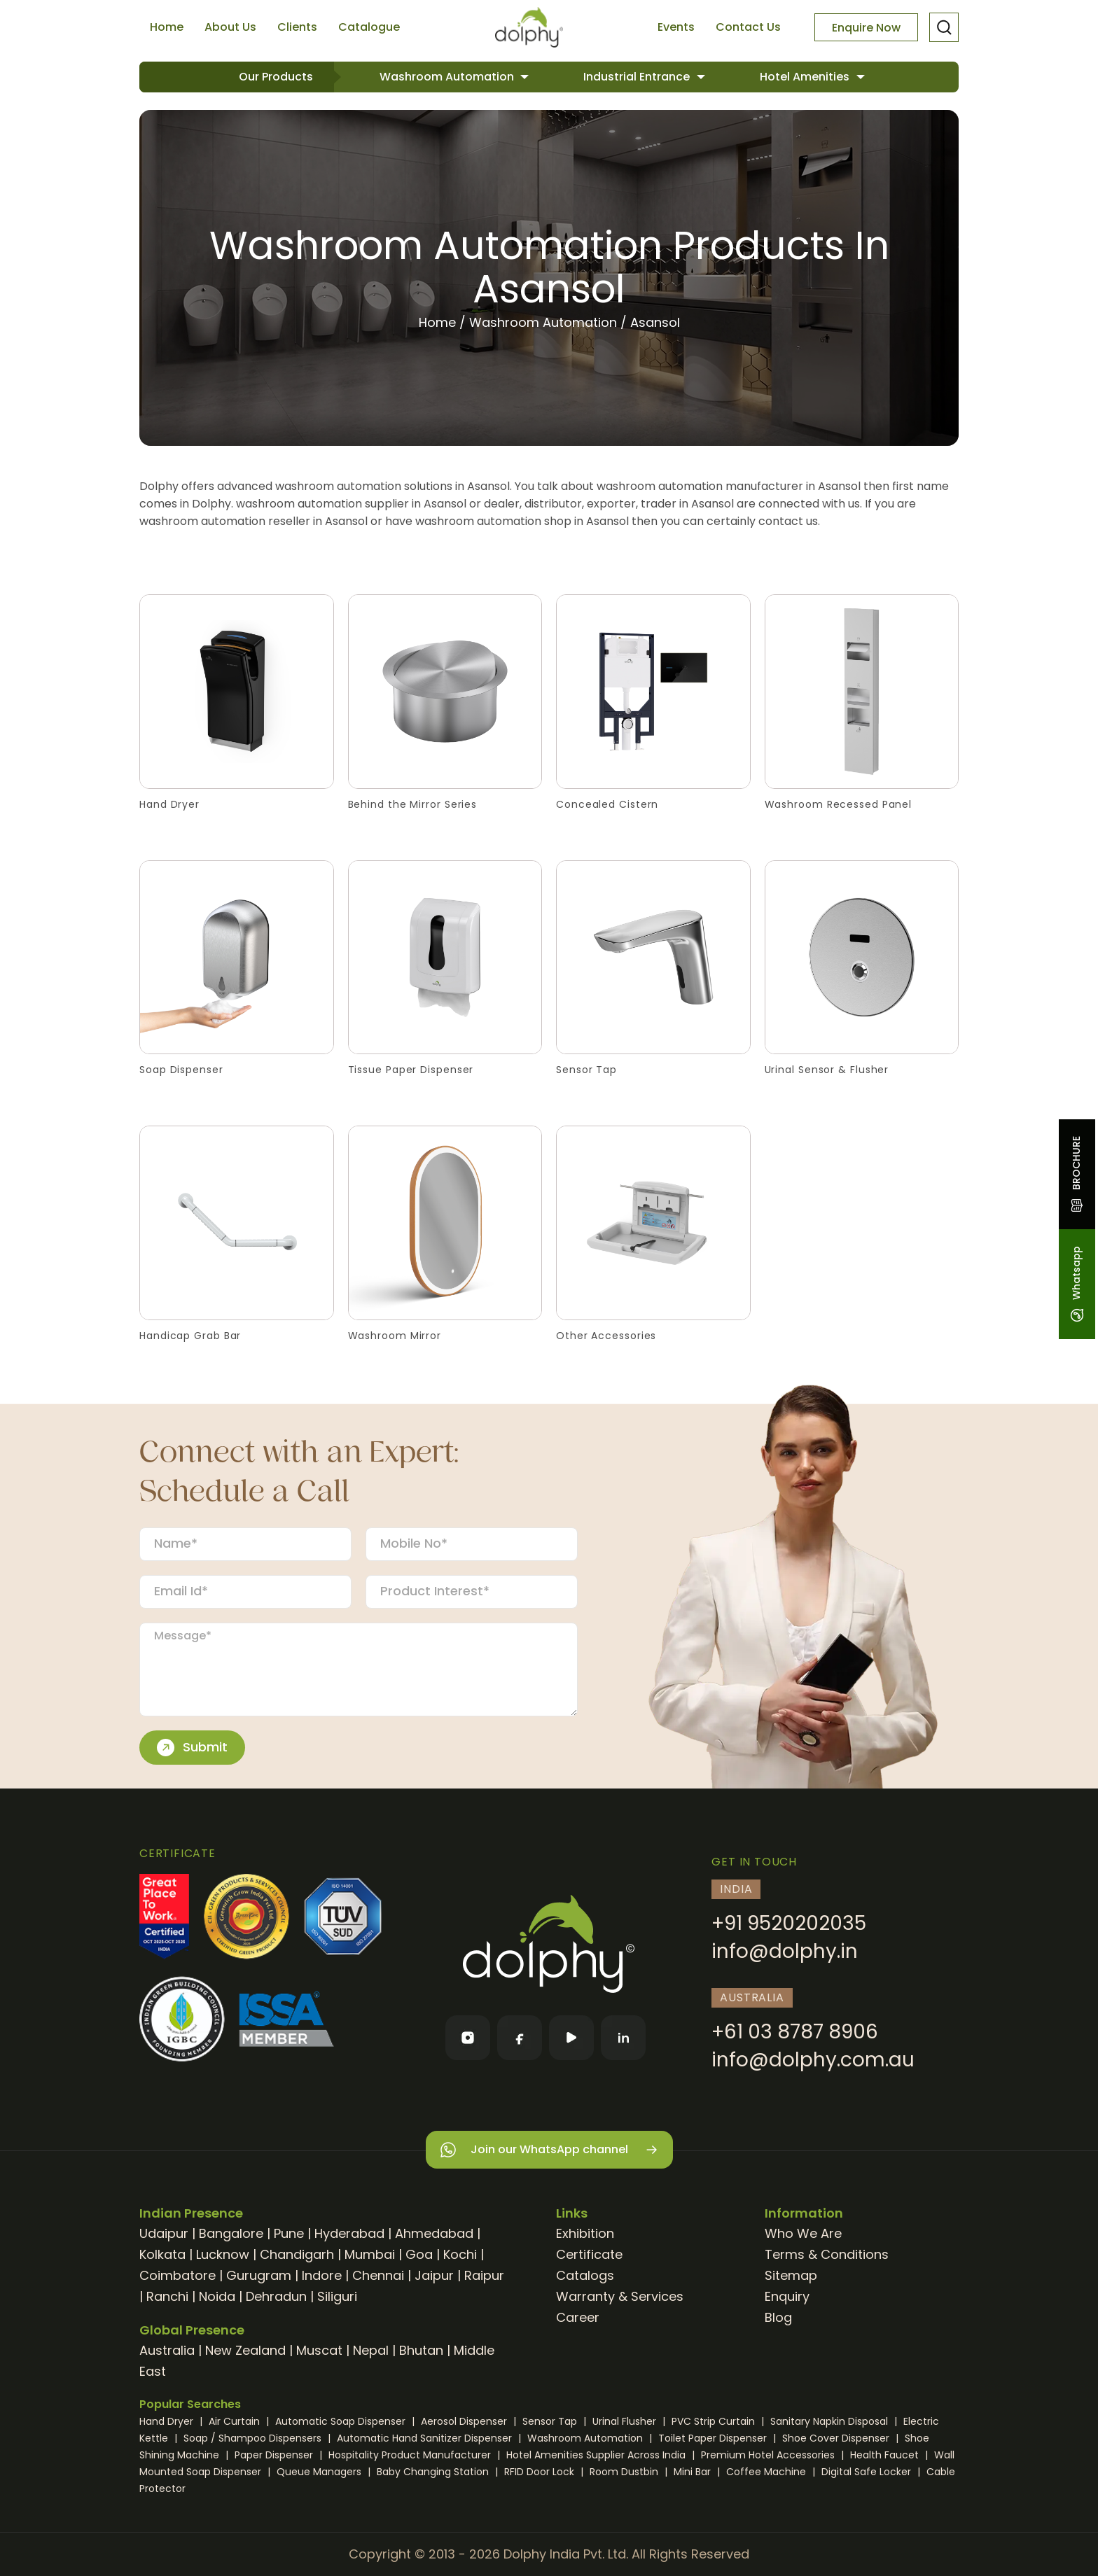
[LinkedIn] (623, 2037)
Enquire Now (866, 28)
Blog (778, 2317)
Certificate (589, 2254)
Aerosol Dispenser (465, 2421)
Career (577, 2317)
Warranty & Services (619, 2296)
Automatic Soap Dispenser (341, 2421)
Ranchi (167, 2296)
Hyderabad (349, 2233)
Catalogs (585, 2275)
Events (676, 27)
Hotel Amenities (806, 77)
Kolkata (162, 2254)
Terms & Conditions (827, 2254)
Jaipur (434, 2275)
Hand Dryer (167, 2421)
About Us (230, 27)
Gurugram (258, 2275)
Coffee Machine (767, 2472)
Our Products (276, 77)
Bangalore (231, 2233)
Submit (192, 1747)
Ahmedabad (434, 2233)
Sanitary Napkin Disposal (830, 2421)
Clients (297, 27)
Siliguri (337, 2296)
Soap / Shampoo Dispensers (253, 2438)
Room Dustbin (625, 2472)
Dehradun (276, 2296)
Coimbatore (177, 2275)
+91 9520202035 (788, 1923)
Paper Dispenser (275, 2455)
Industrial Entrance (638, 77)
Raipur (484, 2275)
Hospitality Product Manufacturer (411, 2455)
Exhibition (585, 2233)
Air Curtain (236, 2421)
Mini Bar (694, 2472)
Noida (217, 2296)
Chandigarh (297, 2254)
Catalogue (369, 27)
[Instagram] (467, 2037)
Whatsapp (1076, 1284)
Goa (419, 2254)
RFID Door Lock (540, 2472)
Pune (289, 2233)
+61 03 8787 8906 (794, 2031)
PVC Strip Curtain (715, 2421)
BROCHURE (1076, 1174)
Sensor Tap (551, 2421)
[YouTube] (571, 2037)
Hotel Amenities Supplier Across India (597, 2455)
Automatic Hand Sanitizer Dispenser (426, 2438)
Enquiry (787, 2296)
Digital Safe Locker (867, 2472)
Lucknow (222, 2254)
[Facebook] (519, 2037)
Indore (322, 2275)
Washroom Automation (448, 77)
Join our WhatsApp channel (549, 2150)
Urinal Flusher (625, 2421)
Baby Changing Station (434, 2472)
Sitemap (791, 2275)
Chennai (378, 2275)
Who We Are (803, 2233)
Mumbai (370, 2254)
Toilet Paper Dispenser (714, 2438)
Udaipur (163, 2233)
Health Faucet (886, 2455)
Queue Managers (320, 2472)
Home (166, 27)
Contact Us (748, 27)
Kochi (460, 2254)
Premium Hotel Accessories (769, 2455)
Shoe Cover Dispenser (837, 2438)
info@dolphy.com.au (813, 2059)
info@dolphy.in (784, 1951)
